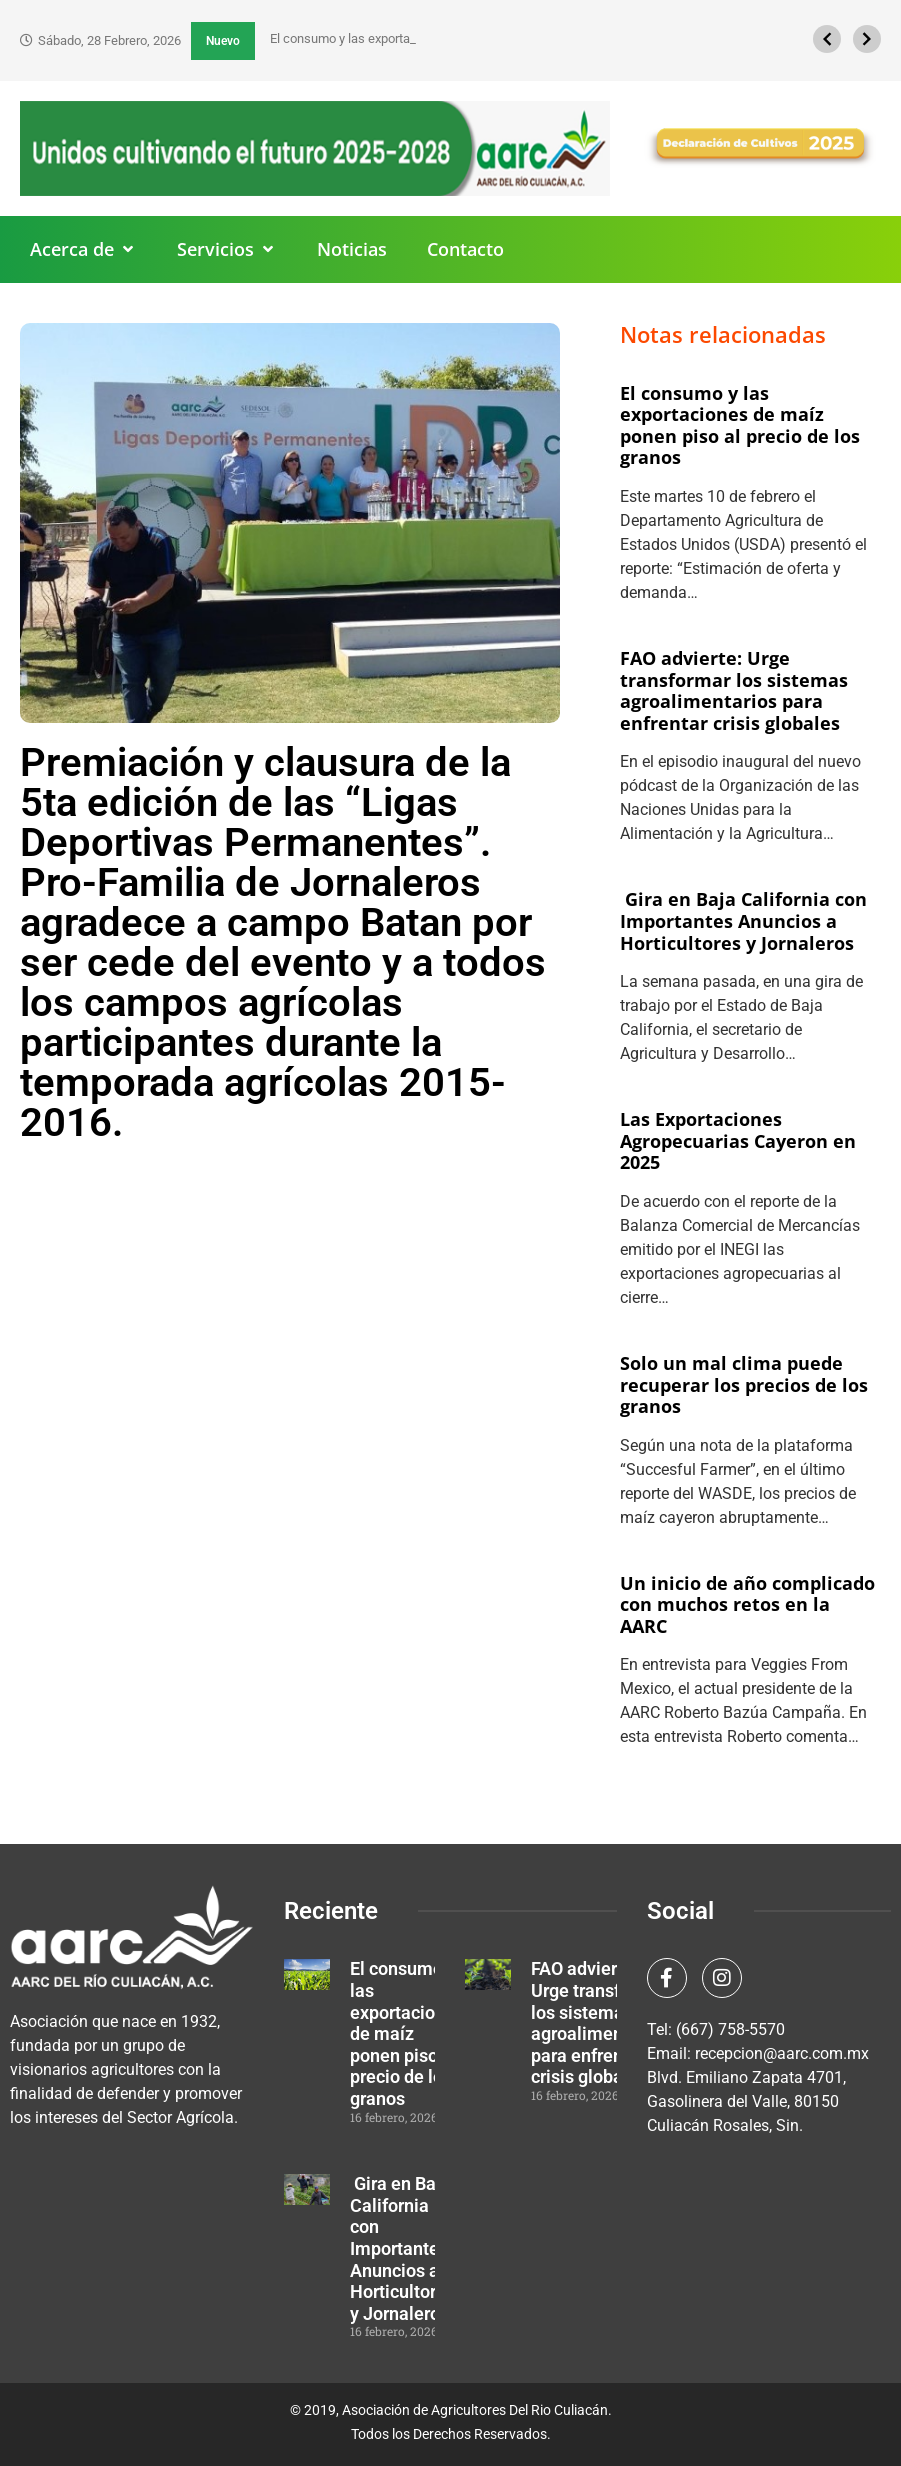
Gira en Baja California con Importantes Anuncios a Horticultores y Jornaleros (743, 920)
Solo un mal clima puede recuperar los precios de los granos (744, 1384)
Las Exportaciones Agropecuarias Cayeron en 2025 (738, 1140)
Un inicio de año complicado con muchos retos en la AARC (747, 1604)
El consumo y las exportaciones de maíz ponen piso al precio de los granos (740, 425)
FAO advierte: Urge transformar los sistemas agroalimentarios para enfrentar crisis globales (734, 690)
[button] (83, 249)
